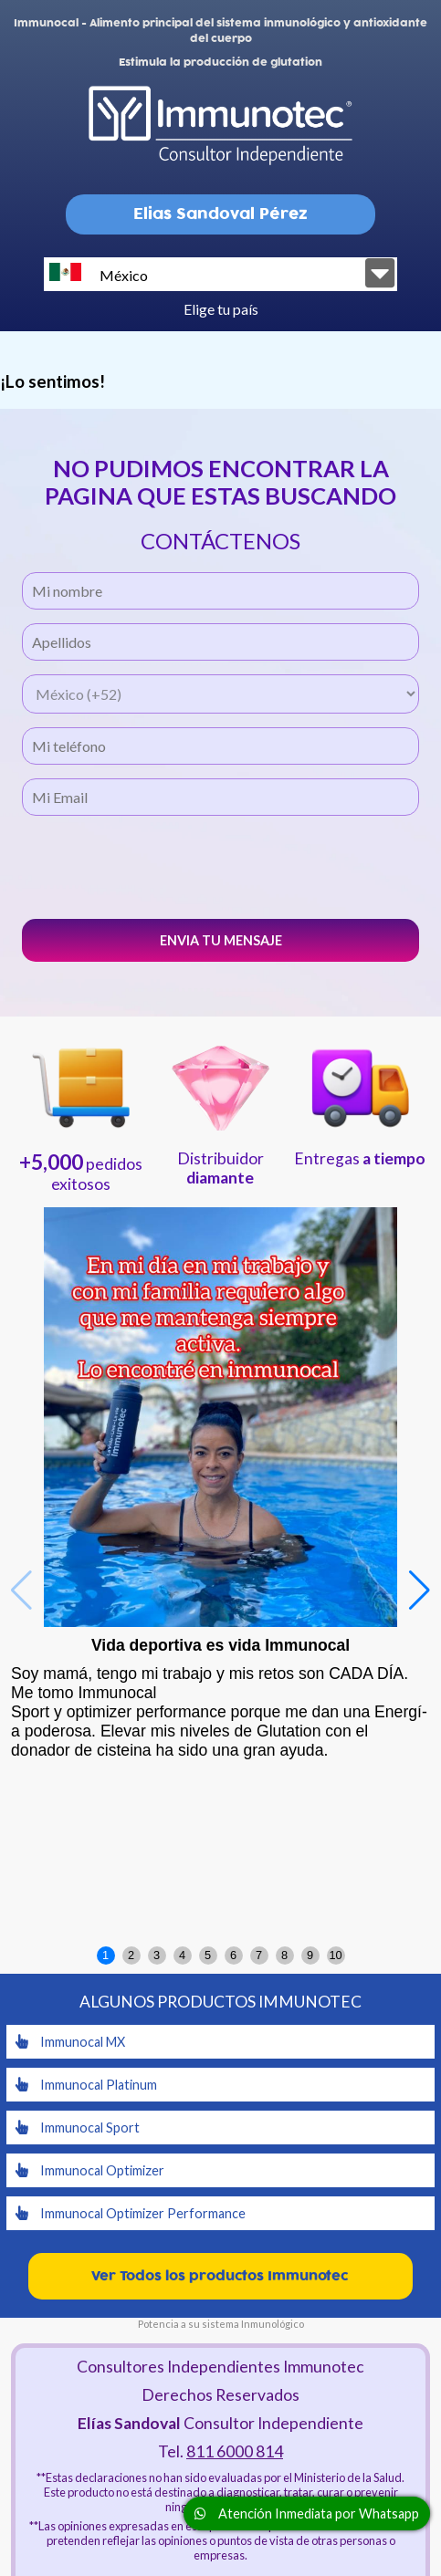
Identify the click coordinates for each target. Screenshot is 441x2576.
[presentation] (221, 865)
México (98, 273)
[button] (419, 1590)
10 (335, 1955)
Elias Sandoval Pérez (220, 214)
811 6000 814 (234, 2451)
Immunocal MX (70, 2041)
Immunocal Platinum (86, 2084)
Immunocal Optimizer (90, 2170)
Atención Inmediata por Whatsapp (306, 2513)
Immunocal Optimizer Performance (131, 2213)
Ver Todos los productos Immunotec (220, 2276)
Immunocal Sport (78, 2127)
